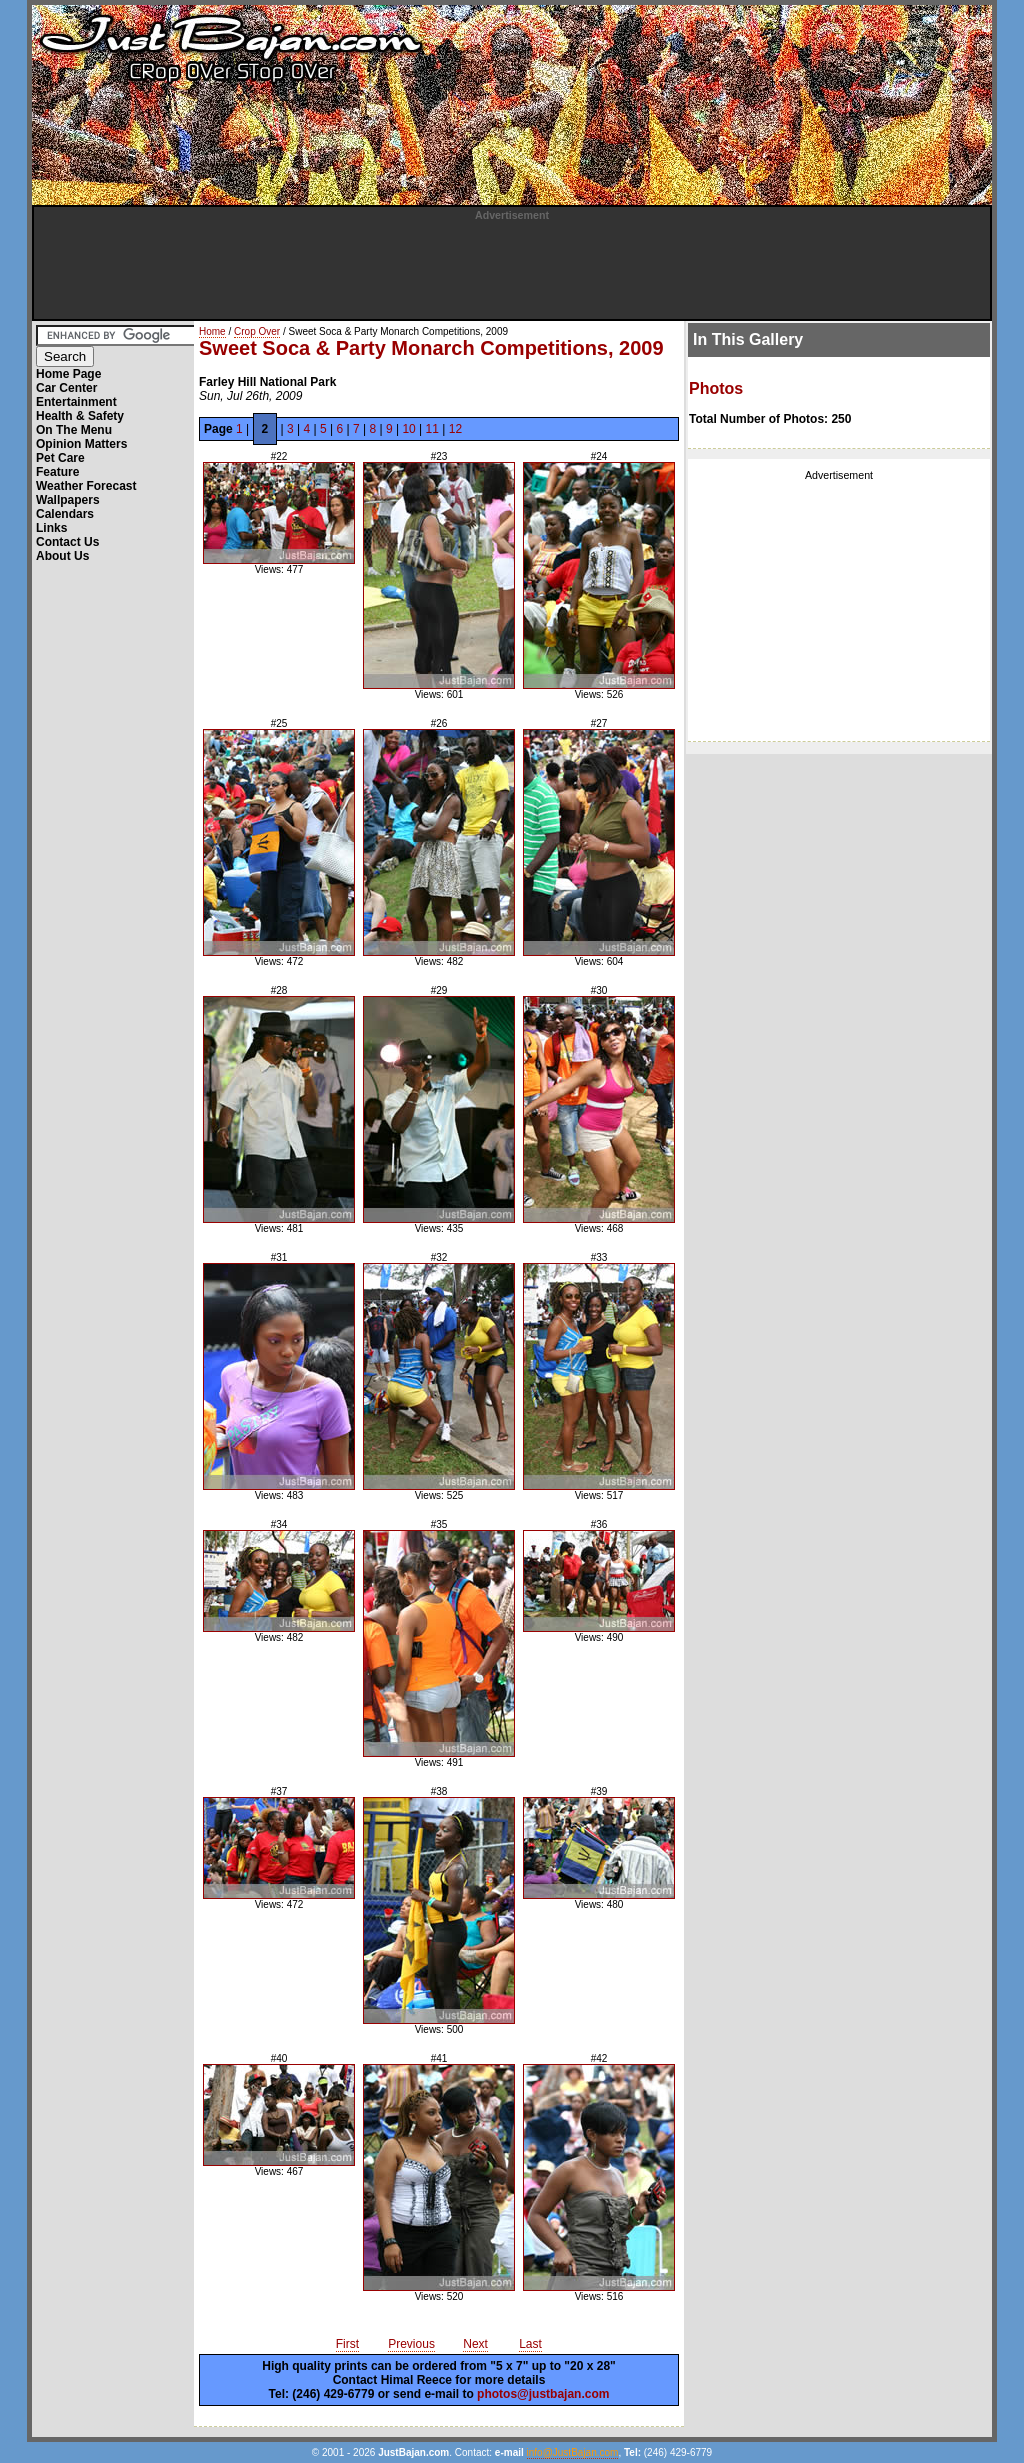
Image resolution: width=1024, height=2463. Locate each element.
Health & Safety (80, 416)
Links (51, 528)
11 (432, 429)
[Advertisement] (512, 266)
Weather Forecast (86, 486)
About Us (62, 556)
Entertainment (76, 402)
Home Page (68, 374)
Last (530, 2344)
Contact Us (67, 542)
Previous (411, 2344)
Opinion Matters (81, 444)
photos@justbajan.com (543, 2394)
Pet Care (60, 458)
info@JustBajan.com (573, 2452)
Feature (57, 472)
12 (455, 429)
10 (408, 429)
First (347, 2344)
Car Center (66, 388)
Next (475, 2344)
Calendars (65, 514)
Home (212, 331)
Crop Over (257, 331)
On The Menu (74, 430)
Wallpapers (68, 500)
